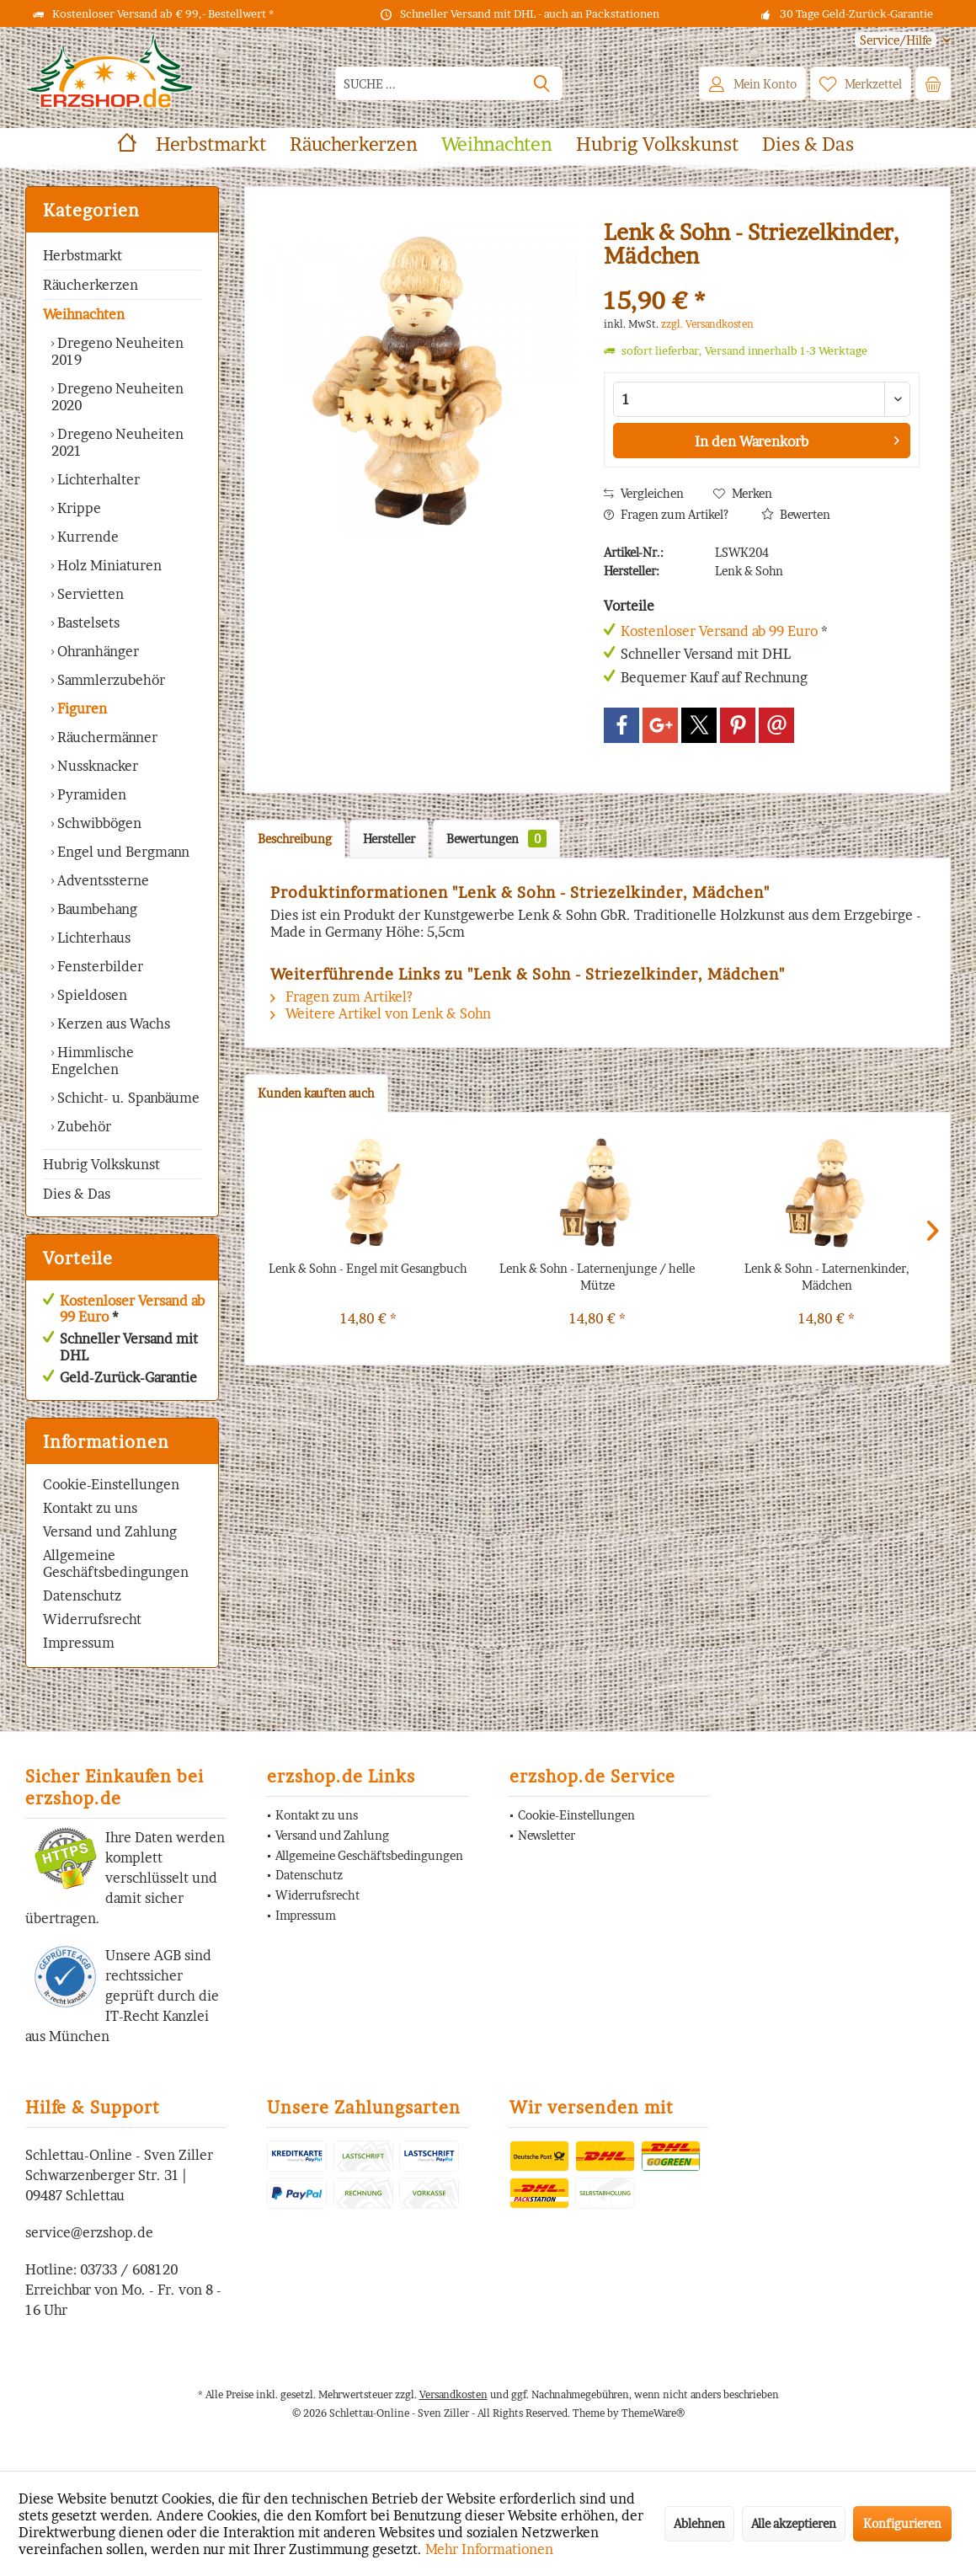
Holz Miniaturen (108, 565)
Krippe (77, 508)
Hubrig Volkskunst (101, 1164)
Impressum (79, 1642)
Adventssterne (101, 880)
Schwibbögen (97, 823)
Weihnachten (84, 314)
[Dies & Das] (808, 144)
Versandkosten (453, 2394)
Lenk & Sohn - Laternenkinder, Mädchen (826, 1276)
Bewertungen (496, 838)
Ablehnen (699, 2523)
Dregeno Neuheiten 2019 (117, 351)
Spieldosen (90, 994)
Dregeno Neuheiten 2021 (117, 442)
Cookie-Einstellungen (111, 1484)
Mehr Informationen (489, 2549)
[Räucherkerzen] (353, 144)
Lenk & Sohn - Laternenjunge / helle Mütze (597, 1276)
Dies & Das (76, 1193)
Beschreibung (295, 838)
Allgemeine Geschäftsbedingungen (116, 1563)
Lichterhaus (92, 937)
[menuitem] (896, 40)
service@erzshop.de (89, 2232)
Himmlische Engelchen (92, 1060)
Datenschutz (82, 1595)
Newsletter (546, 1835)
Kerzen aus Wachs (112, 1023)
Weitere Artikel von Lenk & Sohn (380, 1013)
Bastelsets (87, 622)
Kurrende (86, 536)
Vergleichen (644, 493)
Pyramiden (90, 794)
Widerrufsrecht (92, 1619)
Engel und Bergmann (121, 851)
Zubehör (82, 1126)
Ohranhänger (96, 651)
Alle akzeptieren (793, 2523)
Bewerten (795, 514)
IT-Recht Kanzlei (157, 2015)
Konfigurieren (902, 2523)
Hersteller (389, 838)
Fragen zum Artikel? (666, 514)
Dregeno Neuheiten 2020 (117, 397)
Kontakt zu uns (90, 1507)
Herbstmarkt (82, 255)
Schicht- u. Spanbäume (127, 1097)
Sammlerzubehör (109, 679)
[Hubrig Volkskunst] (657, 144)
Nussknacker (96, 765)
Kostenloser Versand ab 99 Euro (132, 1308)
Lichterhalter (97, 479)
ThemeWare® (653, 2413)
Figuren (80, 708)
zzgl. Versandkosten (707, 324)
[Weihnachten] (496, 144)
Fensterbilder (98, 966)
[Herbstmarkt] (211, 144)
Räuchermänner (105, 737)
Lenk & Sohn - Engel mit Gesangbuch (368, 1268)
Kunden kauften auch (316, 1093)
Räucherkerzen (90, 284)
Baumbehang (95, 909)
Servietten (89, 593)
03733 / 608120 (129, 2269)
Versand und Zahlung (110, 1531)
